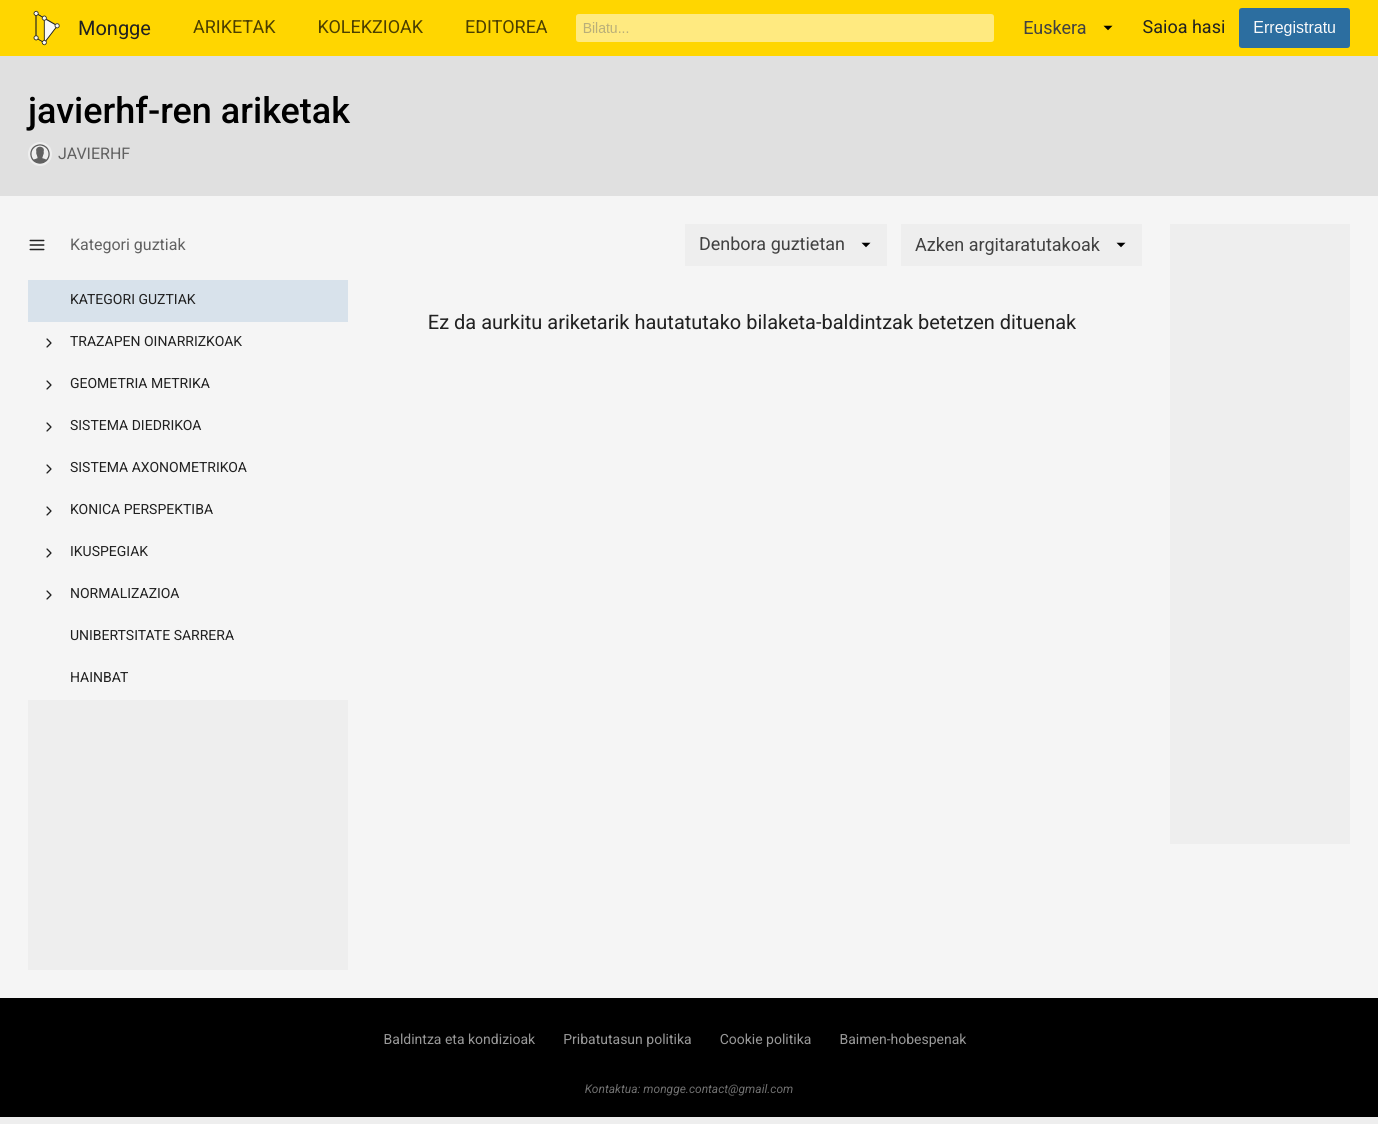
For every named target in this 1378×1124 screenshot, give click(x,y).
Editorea (506, 27)
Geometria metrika (140, 384)
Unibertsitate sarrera (152, 636)
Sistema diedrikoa (135, 426)
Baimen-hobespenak (902, 1040)
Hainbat (99, 678)
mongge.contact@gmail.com (718, 1089)
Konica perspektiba (141, 510)
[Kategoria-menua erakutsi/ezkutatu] (49, 245)
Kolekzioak (370, 27)
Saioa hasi (1184, 27)
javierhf (94, 153)
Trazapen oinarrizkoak (156, 342)
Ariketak (234, 27)
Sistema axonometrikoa (158, 468)
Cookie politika (766, 1040)
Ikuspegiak (109, 552)
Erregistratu (1294, 27)
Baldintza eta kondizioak (460, 1040)
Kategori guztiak (133, 300)
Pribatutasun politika (627, 1040)
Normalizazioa (125, 594)
